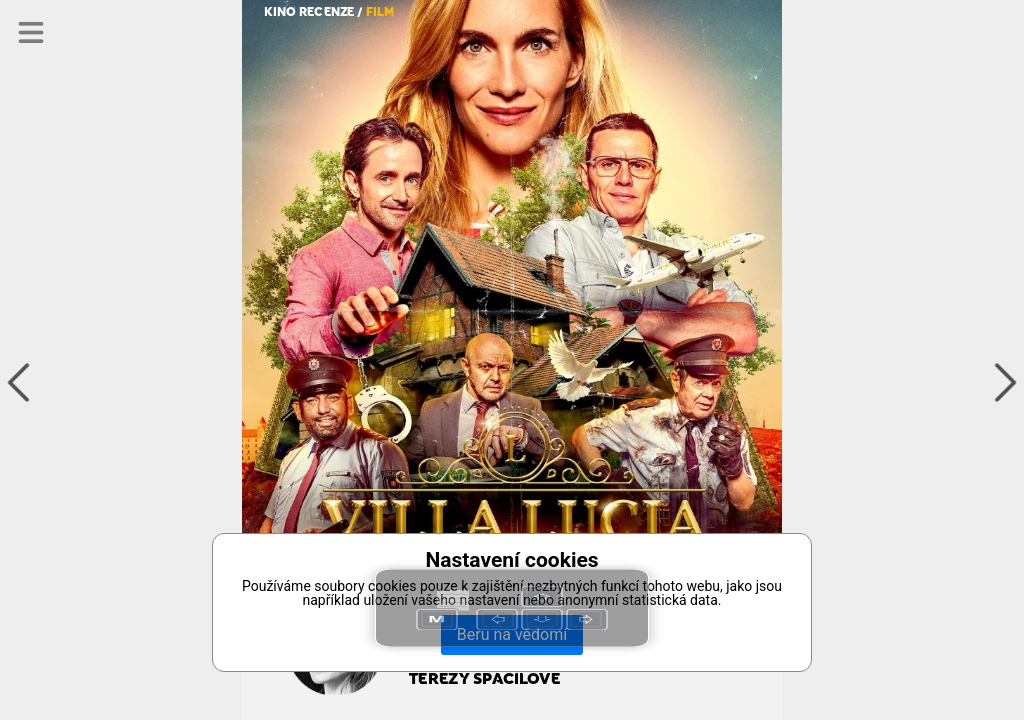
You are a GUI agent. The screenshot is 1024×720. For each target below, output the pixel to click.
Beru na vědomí (512, 634)
